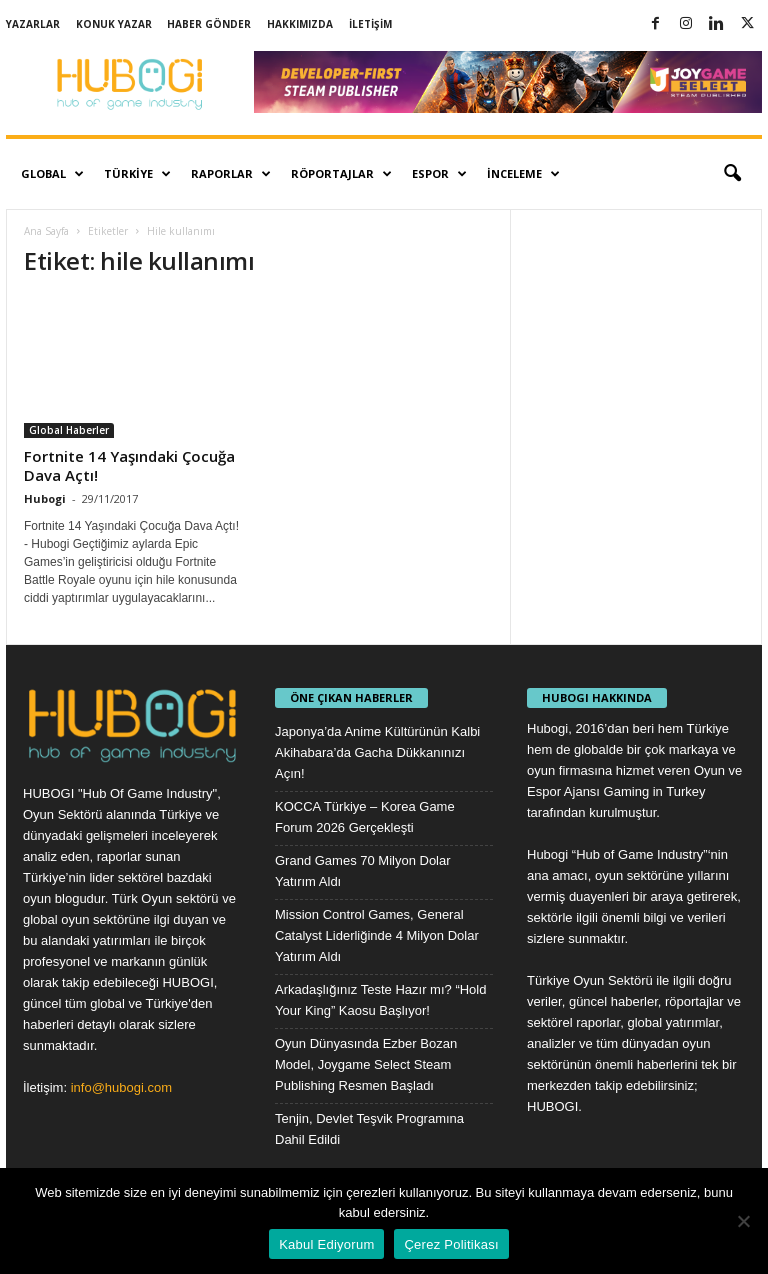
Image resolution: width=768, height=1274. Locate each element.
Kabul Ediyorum (326, 1244)
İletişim (370, 24)
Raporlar (231, 174)
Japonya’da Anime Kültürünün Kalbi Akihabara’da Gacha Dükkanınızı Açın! (377, 752)
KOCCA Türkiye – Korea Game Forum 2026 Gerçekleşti (365, 817)
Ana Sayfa (46, 231)
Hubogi (45, 498)
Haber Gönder (209, 24)
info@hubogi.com (121, 1087)
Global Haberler (69, 430)
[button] (732, 174)
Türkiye (137, 174)
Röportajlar (341, 174)
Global (52, 174)
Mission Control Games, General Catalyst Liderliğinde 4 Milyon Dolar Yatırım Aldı (377, 935)
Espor (439, 174)
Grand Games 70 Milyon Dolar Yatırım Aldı (363, 871)
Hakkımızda (300, 24)
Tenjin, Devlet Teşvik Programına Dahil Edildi (369, 1129)
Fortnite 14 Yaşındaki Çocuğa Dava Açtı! (129, 465)
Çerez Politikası (451, 1244)
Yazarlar (33, 24)
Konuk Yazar (114, 24)
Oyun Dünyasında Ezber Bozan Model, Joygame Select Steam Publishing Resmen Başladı (366, 1064)
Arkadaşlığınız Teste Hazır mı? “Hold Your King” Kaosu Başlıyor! (380, 1000)
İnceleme (523, 174)
